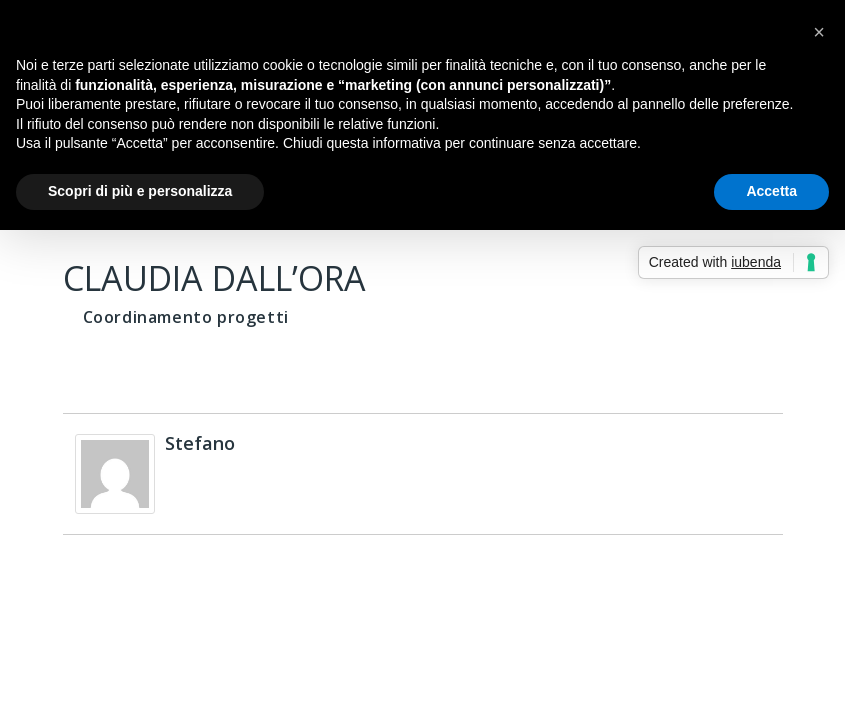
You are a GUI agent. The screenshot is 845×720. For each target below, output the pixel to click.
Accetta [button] (771, 191)
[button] (819, 32)
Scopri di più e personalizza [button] (140, 191)
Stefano (200, 443)
